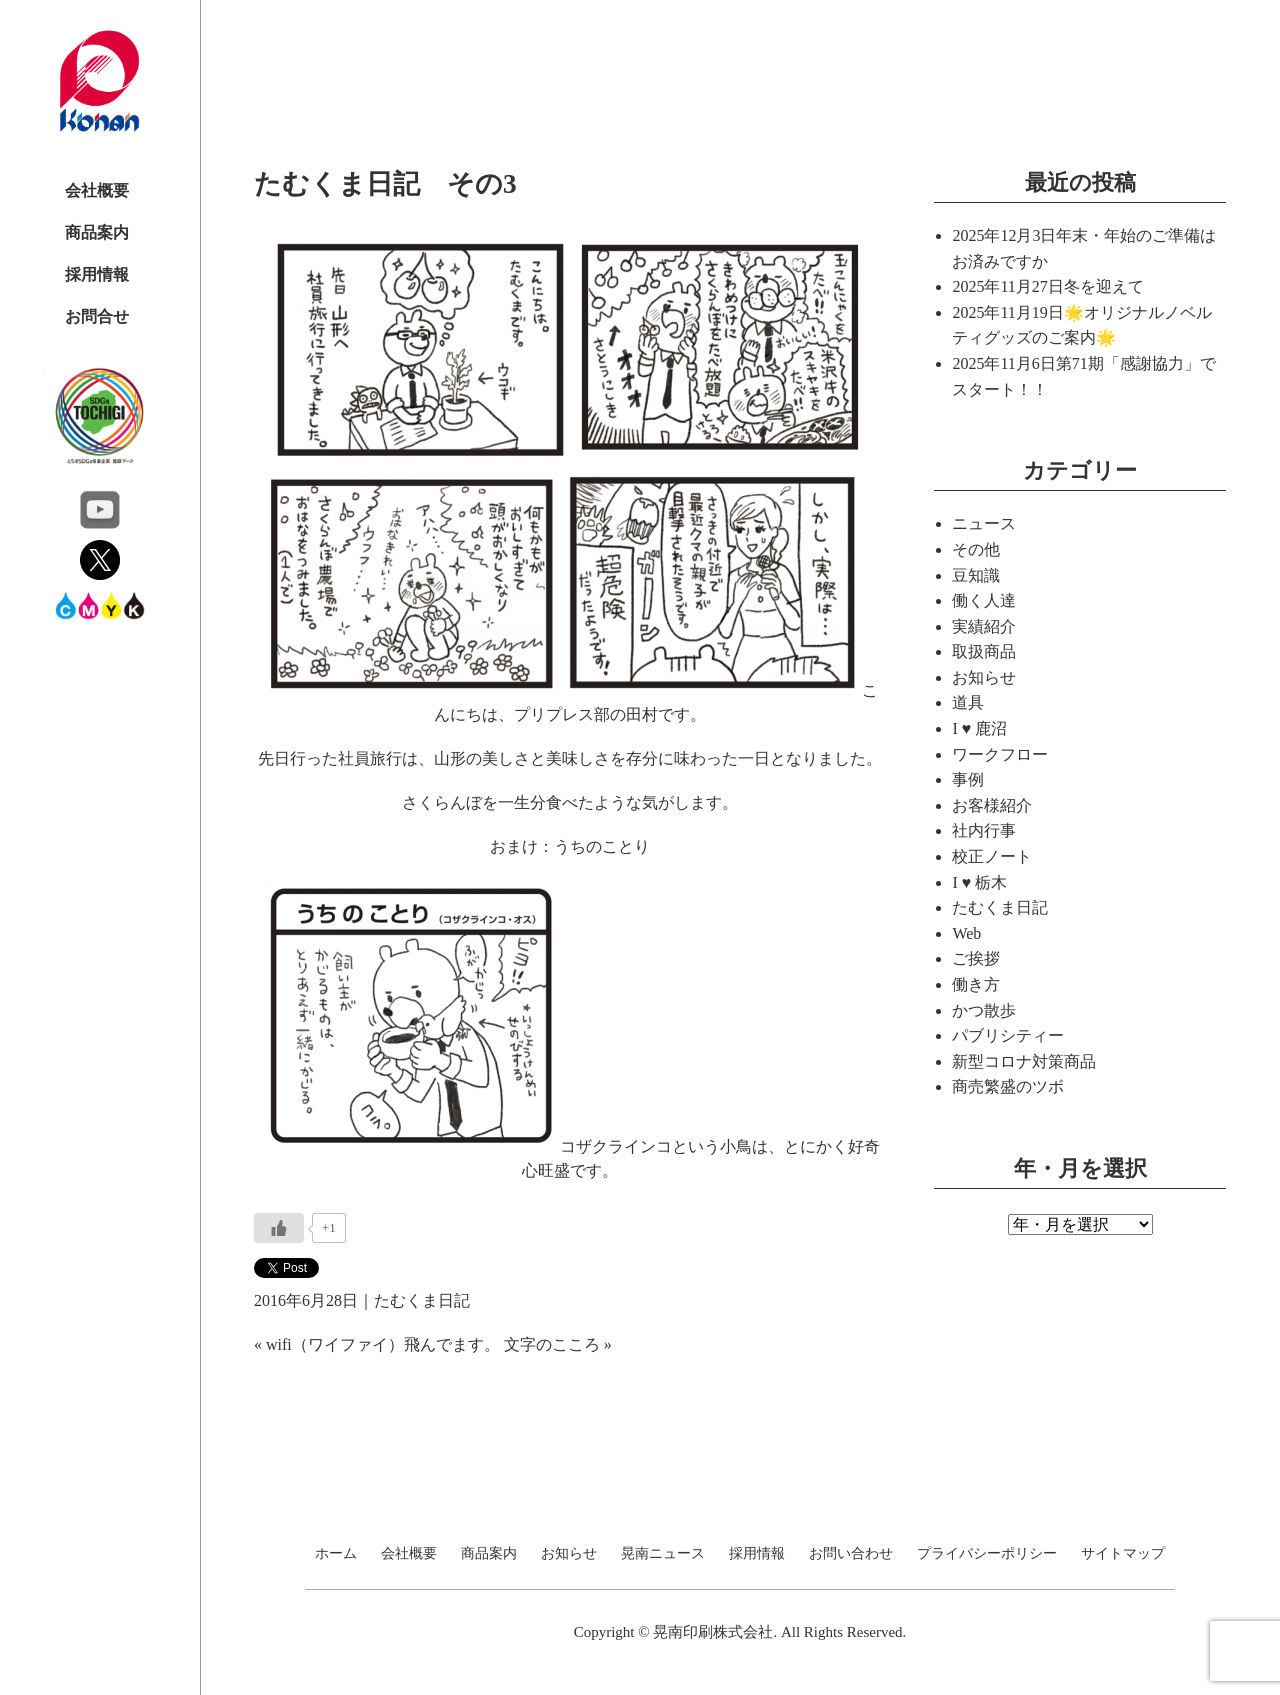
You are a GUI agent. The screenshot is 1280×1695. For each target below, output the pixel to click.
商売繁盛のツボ (1008, 1086)
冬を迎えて (1104, 286)
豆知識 (976, 575)
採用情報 (97, 274)
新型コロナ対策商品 (1024, 1061)
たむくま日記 (422, 1300)
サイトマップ (1123, 1554)
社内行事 (984, 830)
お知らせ (984, 677)
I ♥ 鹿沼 (979, 728)
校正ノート (992, 856)
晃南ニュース (663, 1554)
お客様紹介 (992, 805)
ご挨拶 (976, 958)
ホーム (336, 1554)
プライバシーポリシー (987, 1554)
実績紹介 (984, 626)
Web (966, 933)
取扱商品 (984, 651)
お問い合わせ (851, 1554)
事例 (968, 779)
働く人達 (984, 600)
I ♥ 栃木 (979, 882)
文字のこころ (552, 1344)
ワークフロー (1000, 754)
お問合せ (97, 316)
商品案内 (97, 232)
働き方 (976, 984)
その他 (976, 549)
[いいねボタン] (279, 1228)
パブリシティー (1008, 1035)
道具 (968, 702)
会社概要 (97, 190)
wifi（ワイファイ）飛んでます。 (383, 1344)
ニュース (984, 523)
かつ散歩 (984, 1010)
